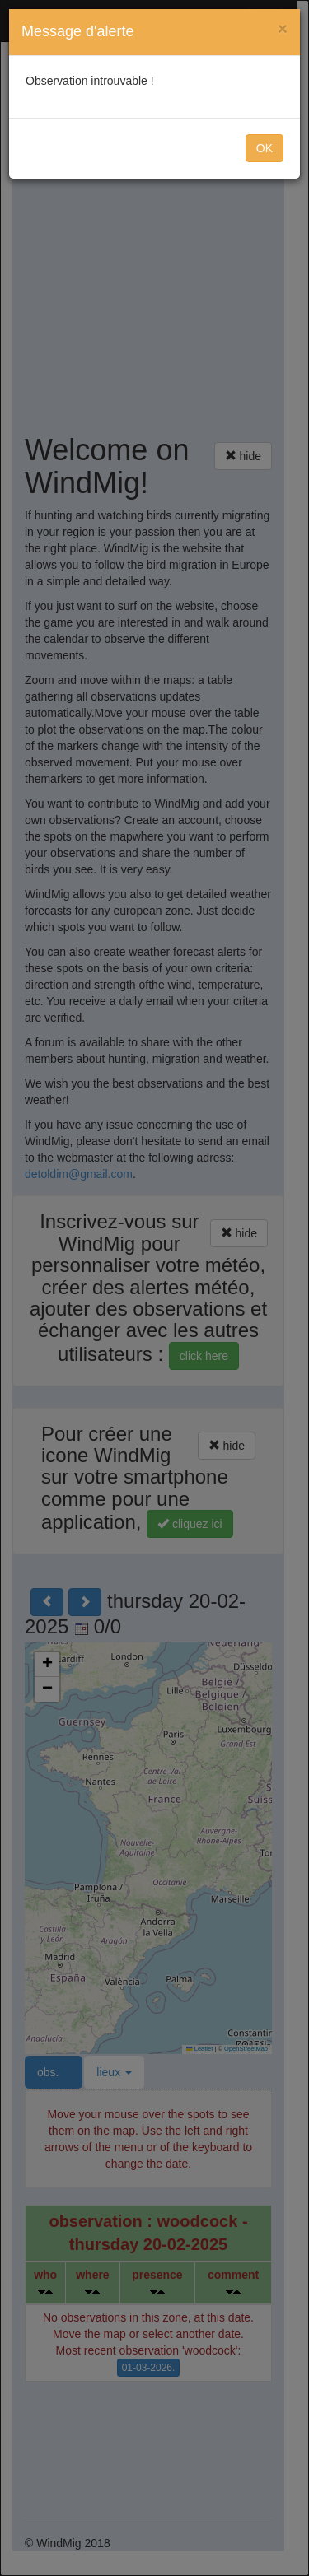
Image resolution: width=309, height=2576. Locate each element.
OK (264, 148)
